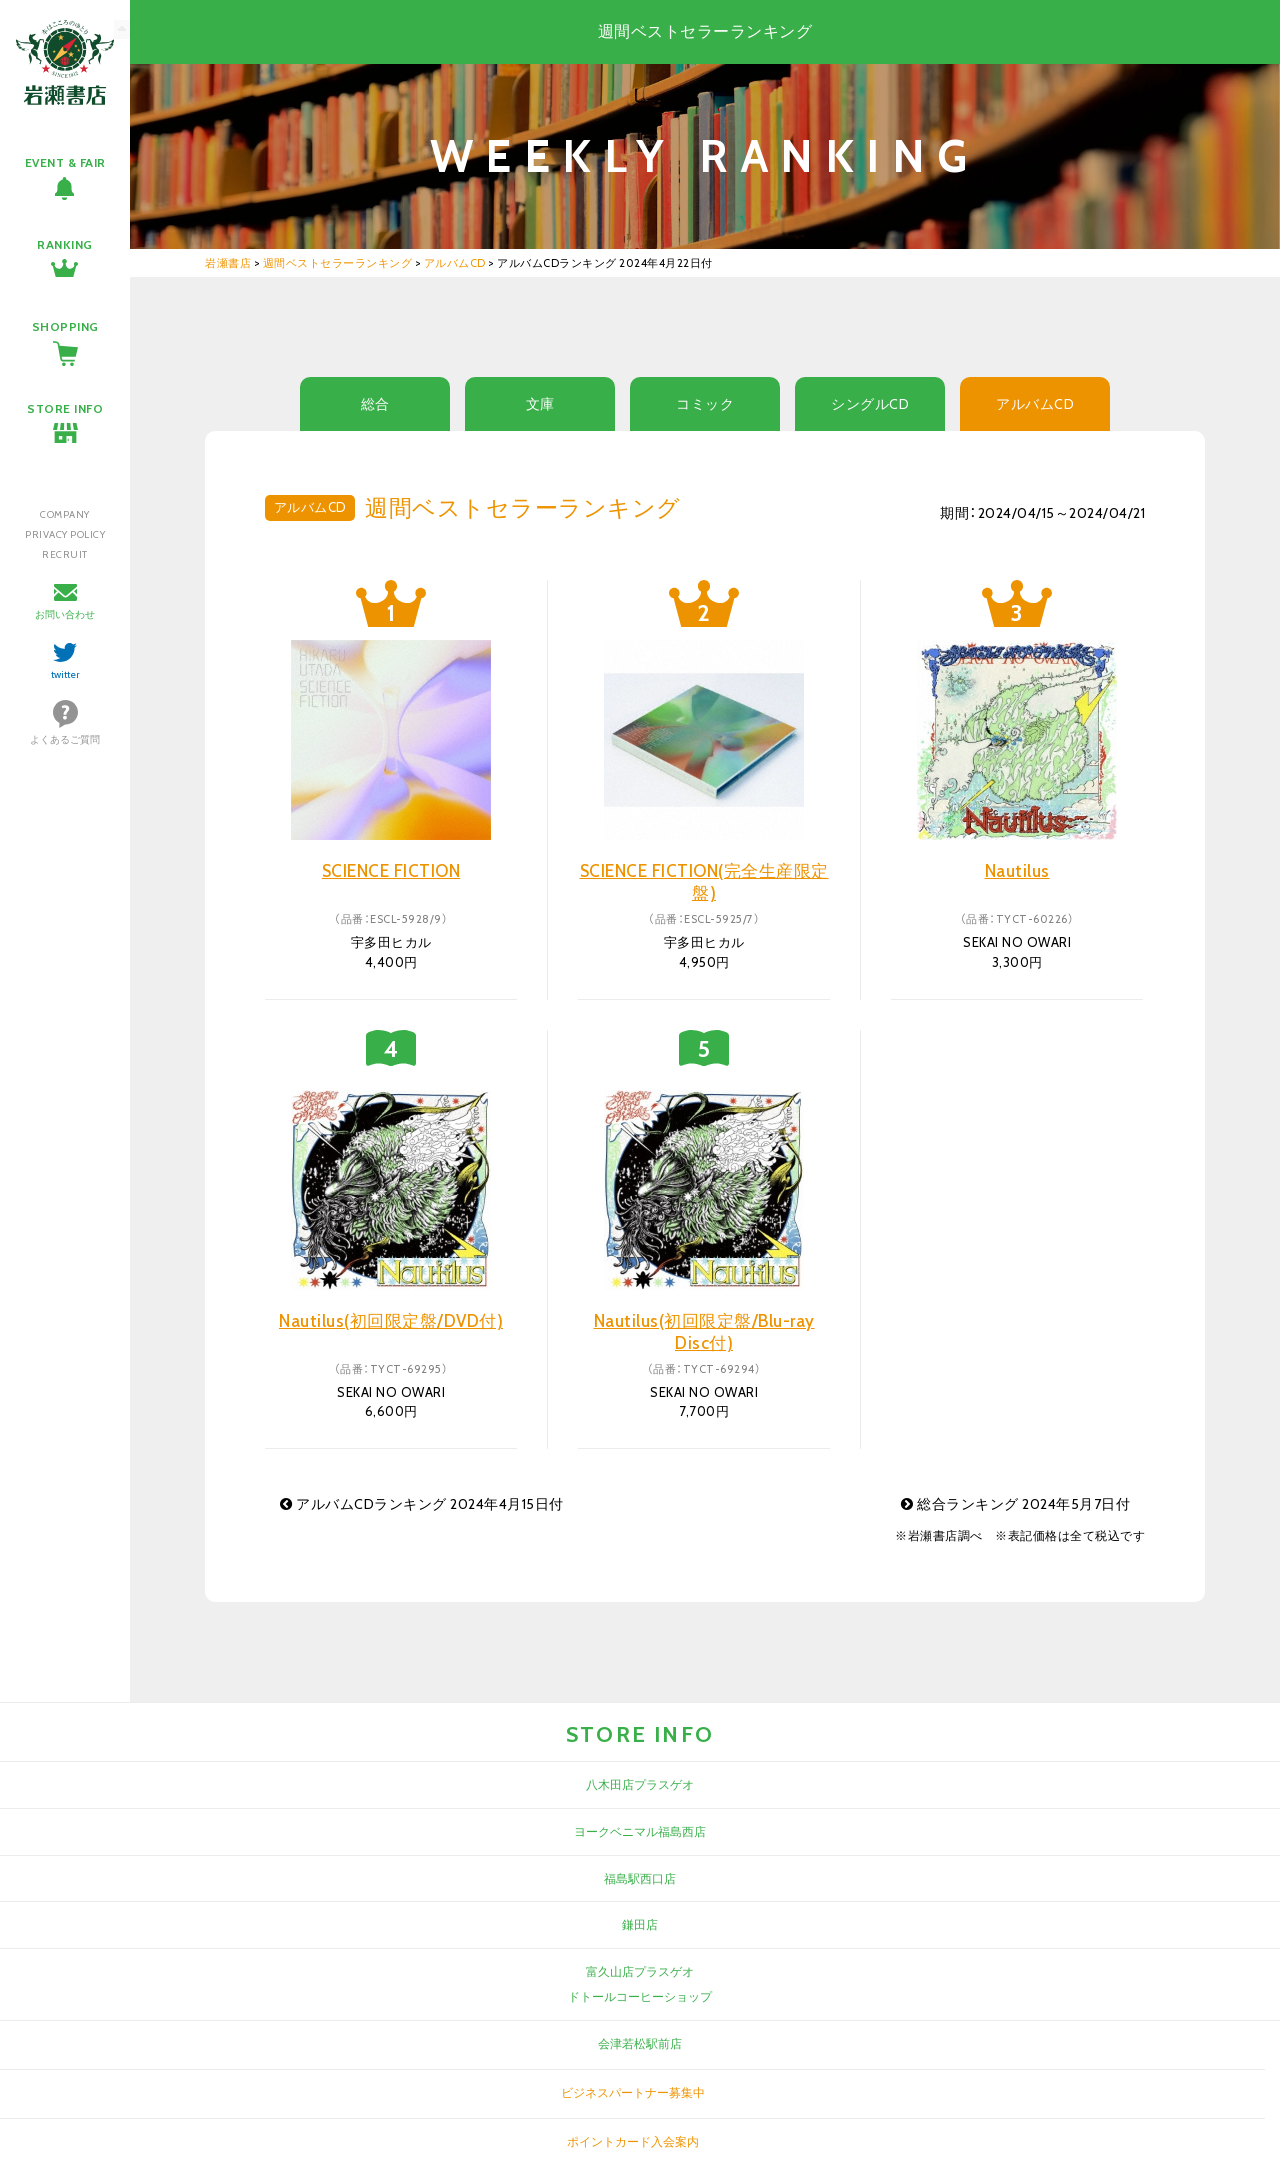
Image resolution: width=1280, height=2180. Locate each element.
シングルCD (870, 404)
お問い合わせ (65, 614)
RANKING (65, 244)
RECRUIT (65, 554)
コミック (705, 404)
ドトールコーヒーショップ (640, 1996)
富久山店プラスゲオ (640, 1971)
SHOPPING (65, 326)
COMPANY (65, 514)
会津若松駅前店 (640, 2043)
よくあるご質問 (65, 739)
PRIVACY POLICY (65, 534)
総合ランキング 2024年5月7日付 (1015, 1504)
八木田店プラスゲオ (640, 1784)
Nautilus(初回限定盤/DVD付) (391, 1321)
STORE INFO (65, 408)
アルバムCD (1035, 404)
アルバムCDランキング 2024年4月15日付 (422, 1504)
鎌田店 (640, 1924)
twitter (65, 674)
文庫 (540, 404)
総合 (375, 404)
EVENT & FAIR (65, 162)
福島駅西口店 (640, 1878)
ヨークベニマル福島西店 (640, 1831)
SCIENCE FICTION (391, 871)
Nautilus (1017, 871)
